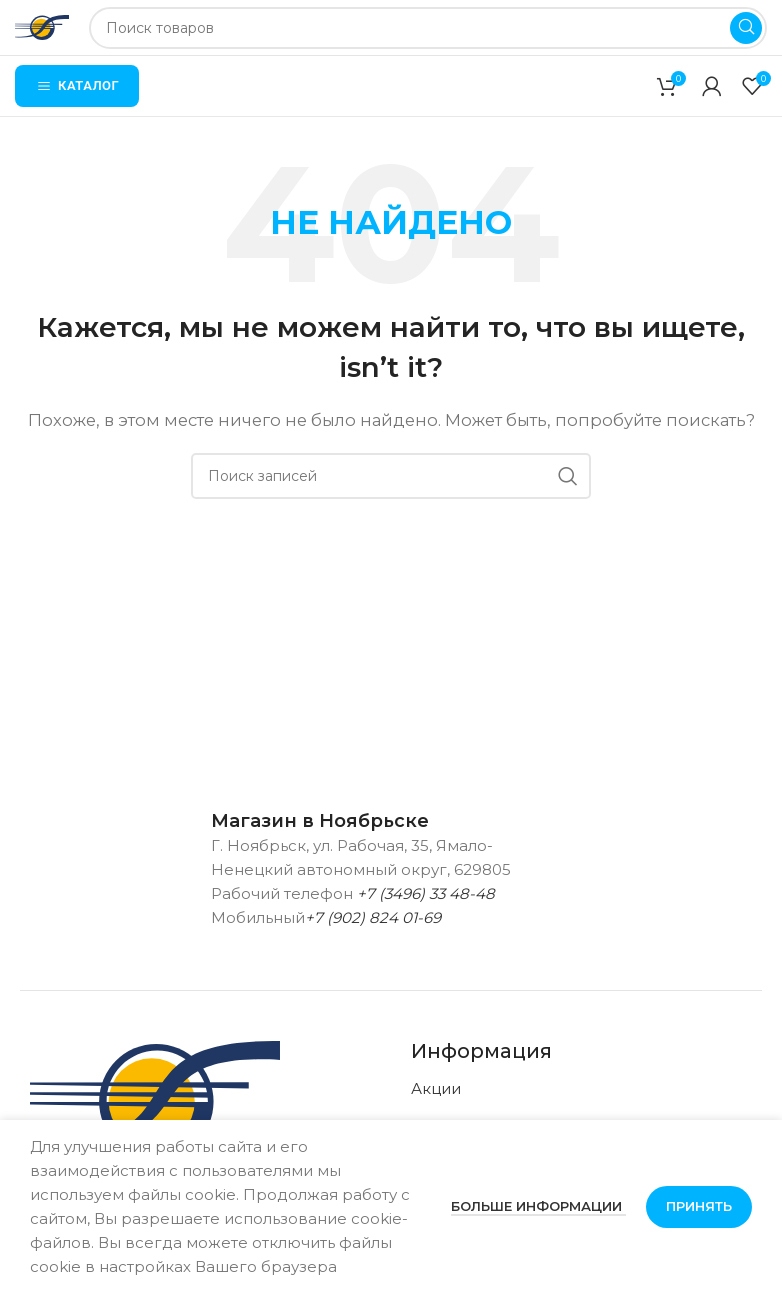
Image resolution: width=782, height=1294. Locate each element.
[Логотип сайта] (42, 25)
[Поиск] (428, 28)
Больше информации (538, 1206)
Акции (436, 1088)
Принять (699, 1206)
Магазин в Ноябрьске (320, 821)
